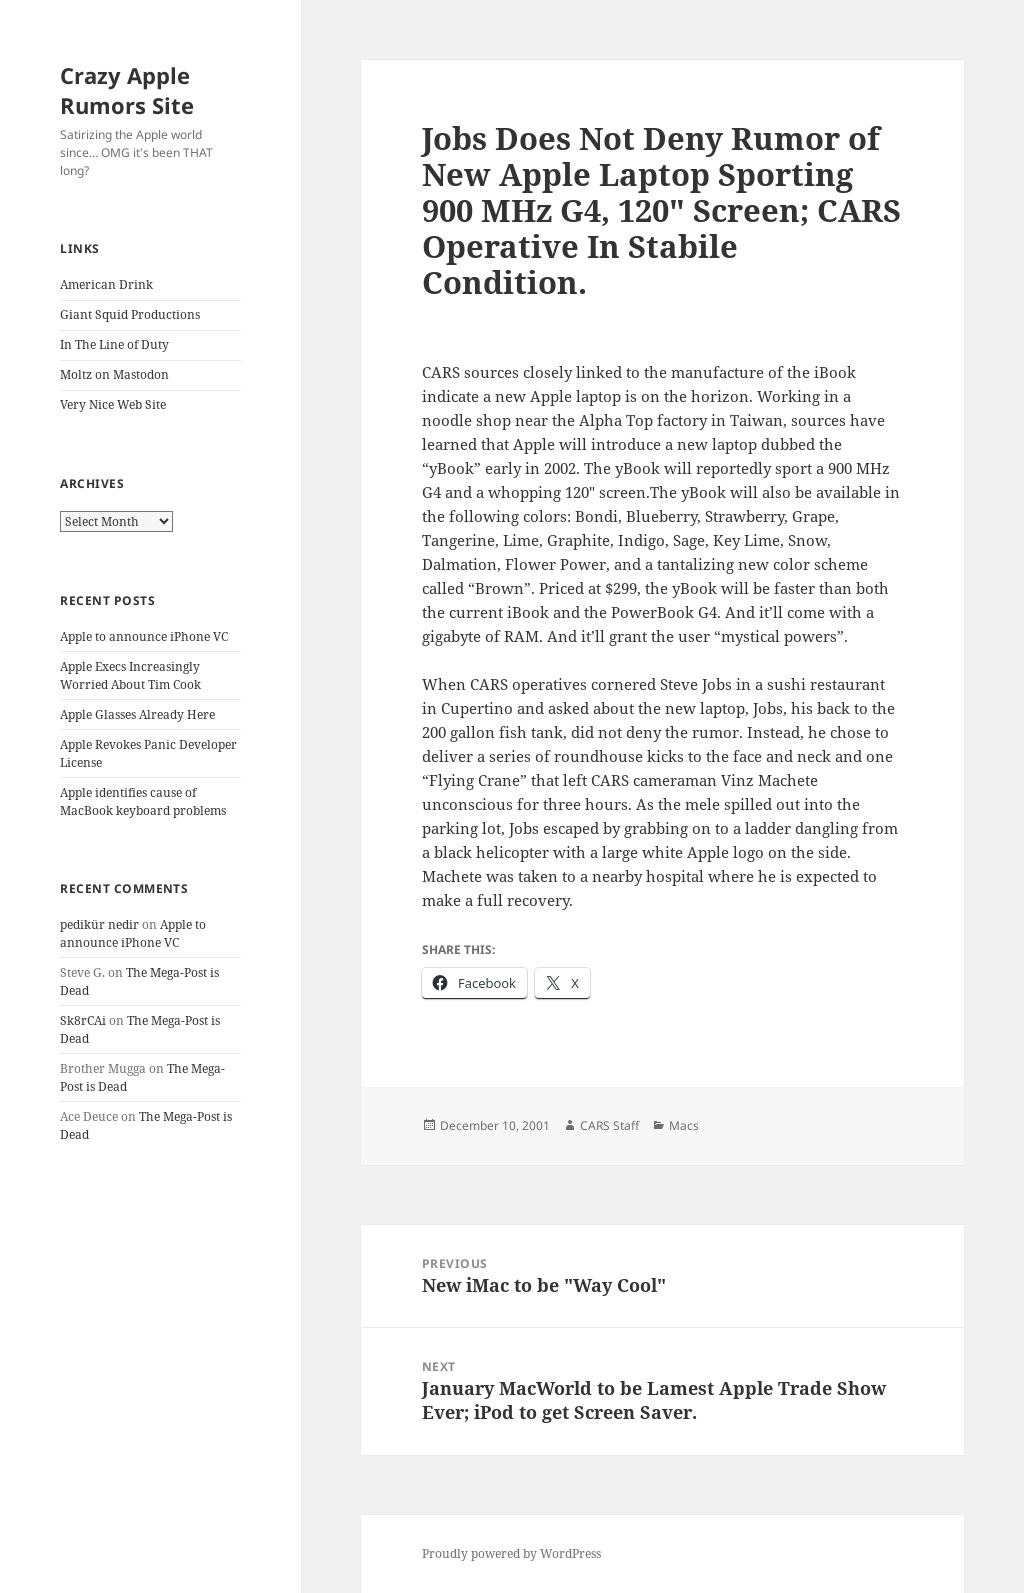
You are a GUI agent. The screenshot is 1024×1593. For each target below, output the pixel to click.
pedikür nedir (99, 924)
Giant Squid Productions (130, 314)
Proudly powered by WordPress (511, 1553)
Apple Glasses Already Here (137, 714)
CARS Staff (609, 1125)
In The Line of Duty (114, 344)
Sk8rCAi (83, 1020)
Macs (684, 1125)
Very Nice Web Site (113, 404)
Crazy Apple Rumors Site (127, 90)
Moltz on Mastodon (114, 374)
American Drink (106, 284)
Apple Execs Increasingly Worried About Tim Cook (130, 675)
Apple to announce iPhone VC (144, 636)
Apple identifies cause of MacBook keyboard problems (143, 801)
